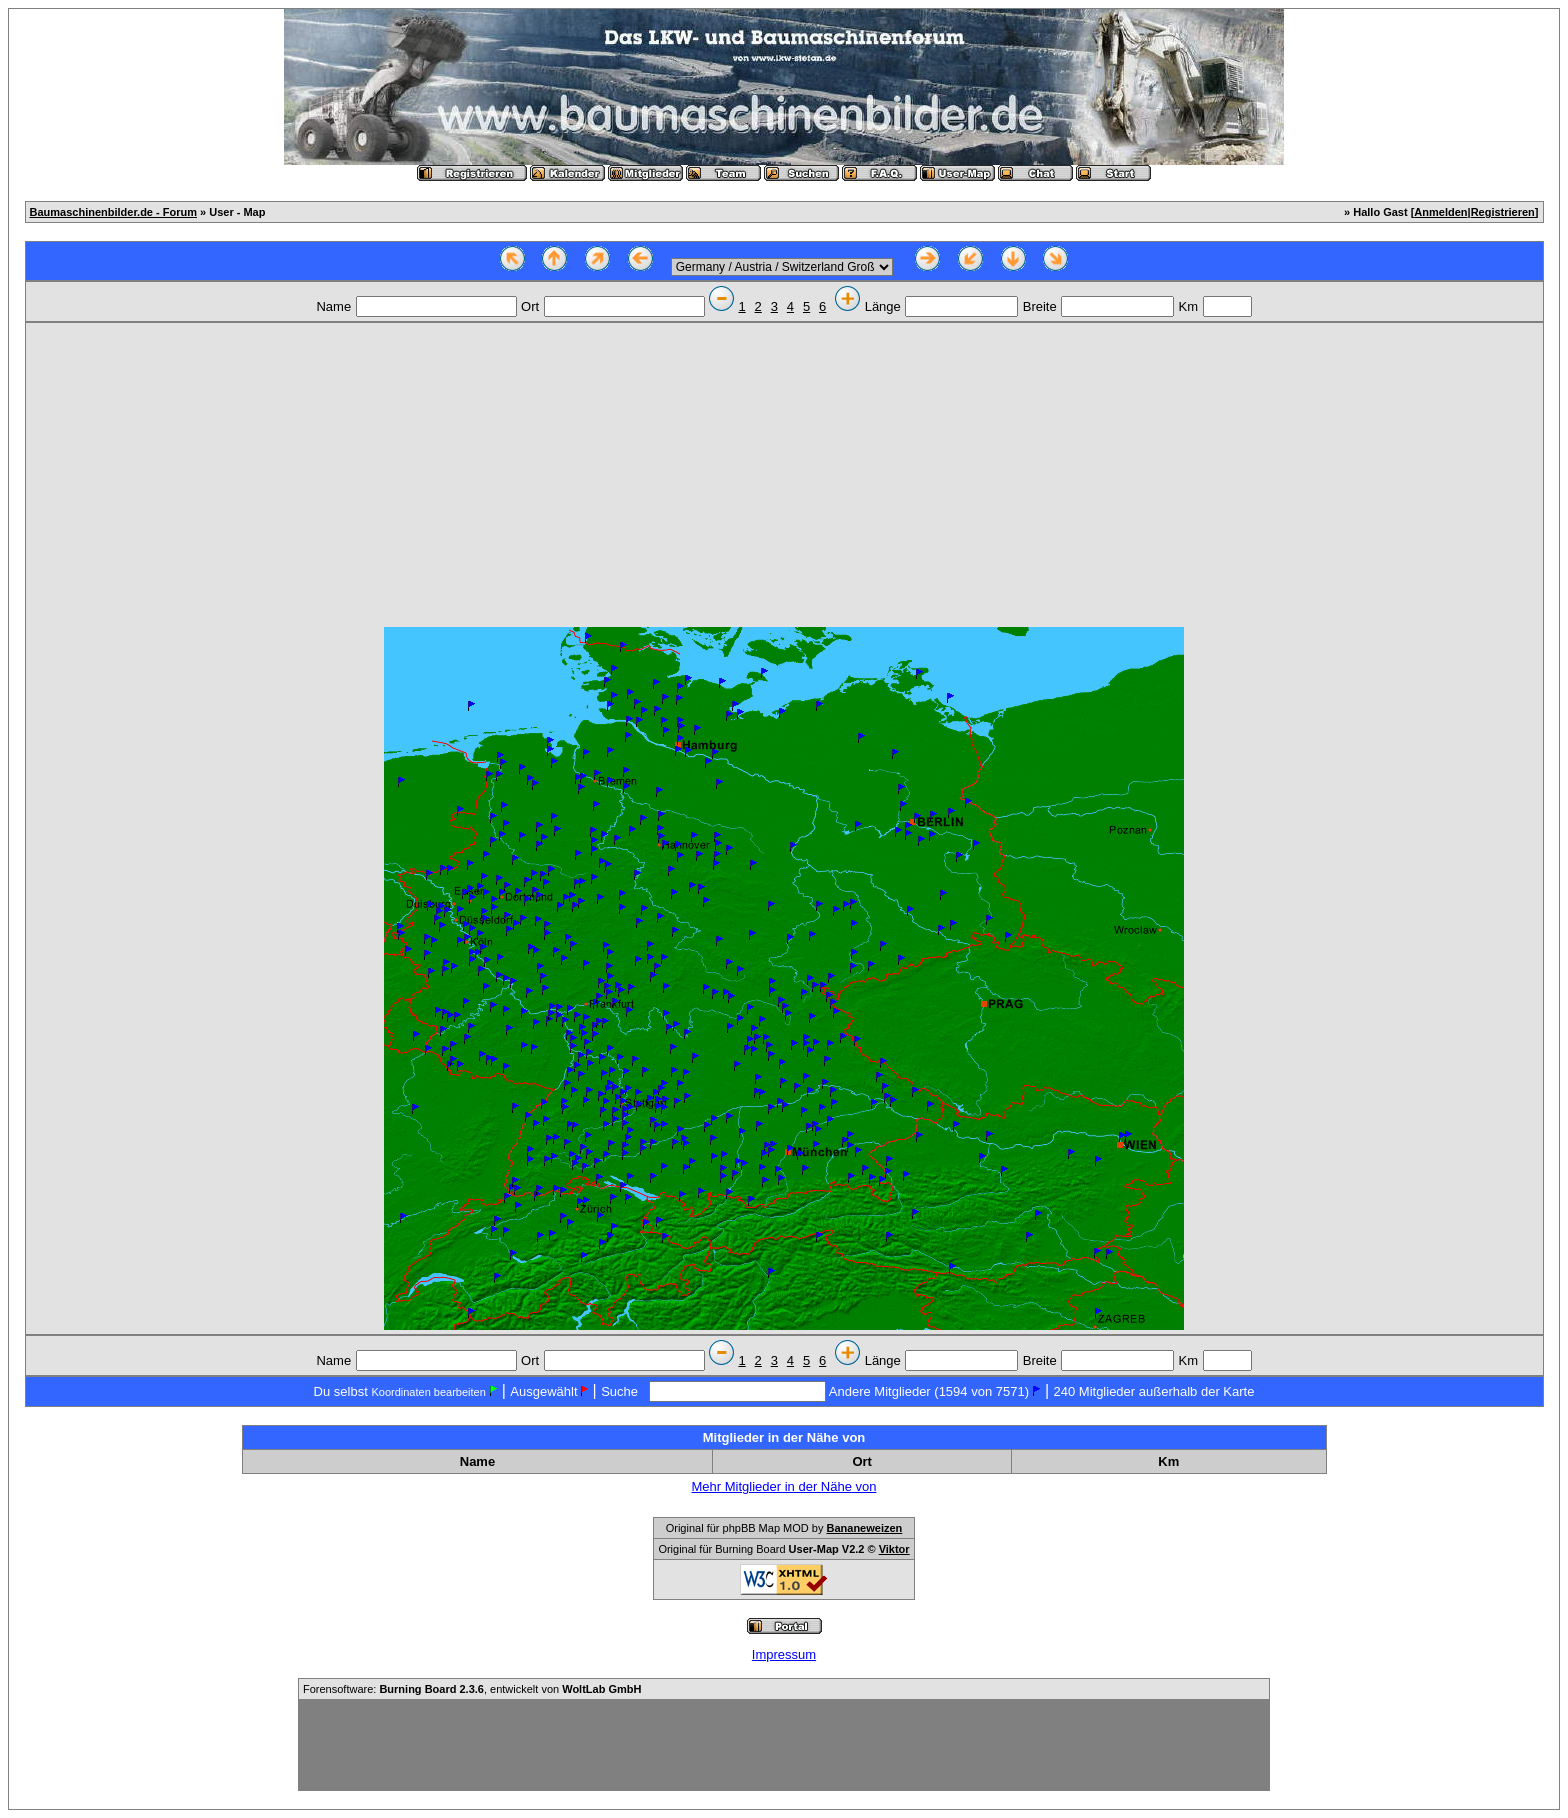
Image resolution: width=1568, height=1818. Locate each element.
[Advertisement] (784, 477)
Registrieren (1503, 212)
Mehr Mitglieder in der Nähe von (784, 1486)
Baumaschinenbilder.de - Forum (113, 212)
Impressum (784, 1654)
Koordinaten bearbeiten (428, 1392)
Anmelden (1440, 212)
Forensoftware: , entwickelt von (472, 1689)
